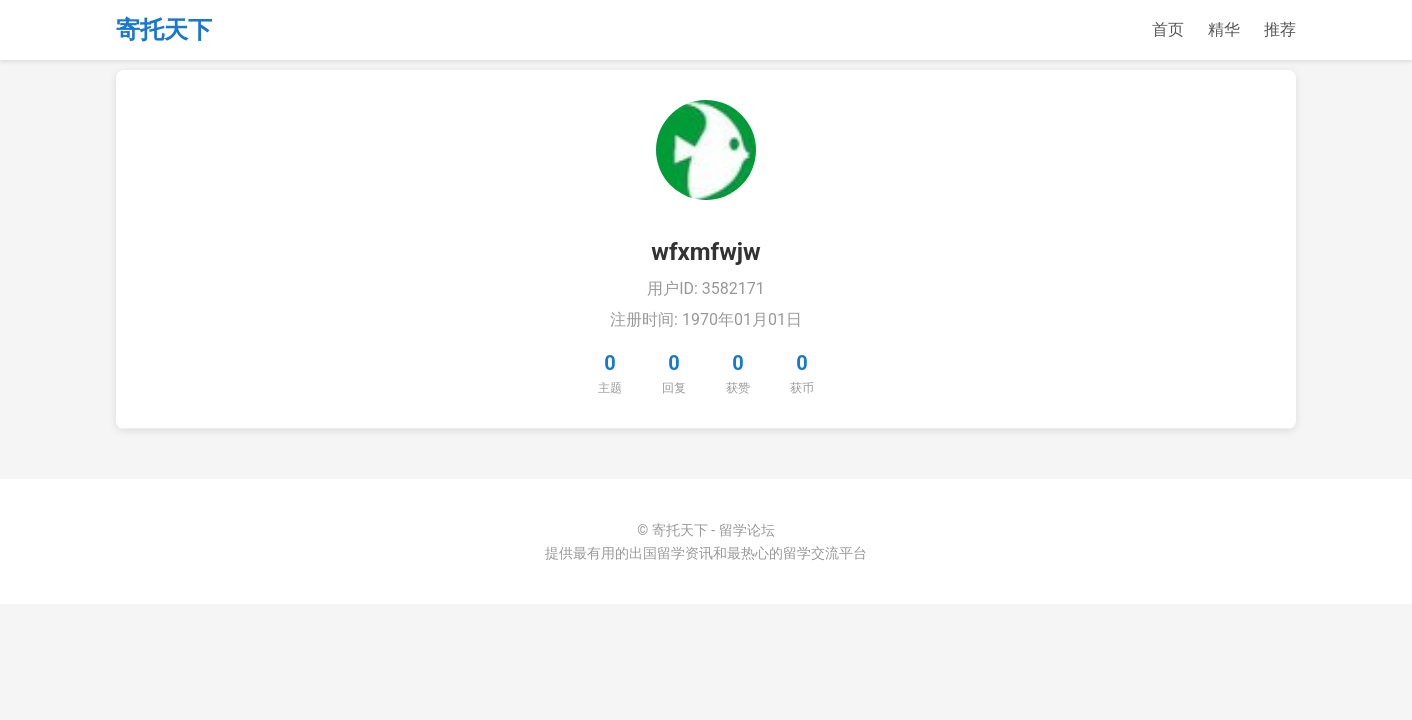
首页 (1168, 29)
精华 (1224, 29)
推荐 (1280, 29)
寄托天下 (164, 30)
